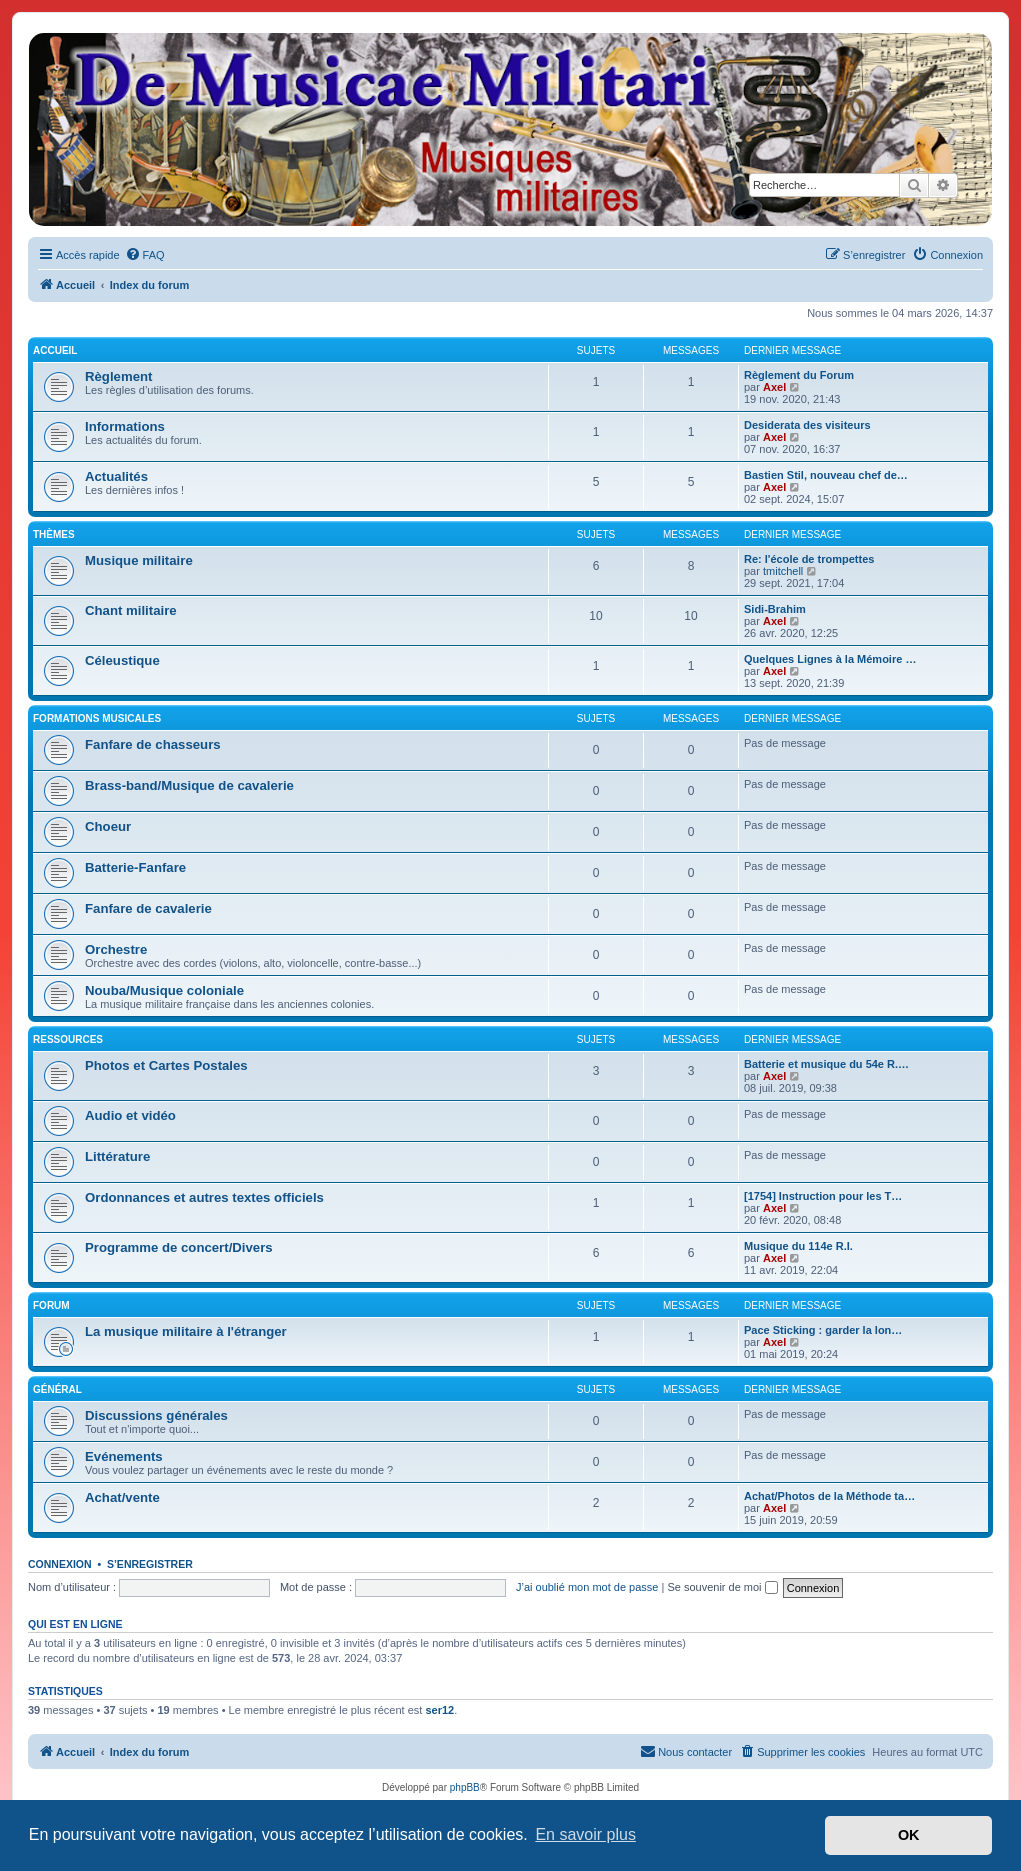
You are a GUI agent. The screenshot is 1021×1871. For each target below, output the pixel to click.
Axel (774, 387)
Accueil (55, 350)
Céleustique (122, 660)
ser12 (439, 1710)
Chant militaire (131, 610)
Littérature (117, 1156)
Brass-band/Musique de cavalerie (189, 785)
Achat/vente (122, 1497)
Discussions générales (156, 1415)
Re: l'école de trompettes (809, 559)
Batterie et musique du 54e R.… (826, 1064)
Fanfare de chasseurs (153, 744)
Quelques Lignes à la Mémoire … (830, 659)
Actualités (116, 476)
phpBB (465, 1787)
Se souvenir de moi (722, 1587)
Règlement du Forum (799, 375)
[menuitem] (145, 255)
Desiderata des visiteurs (807, 425)
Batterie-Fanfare (135, 867)
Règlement (118, 376)
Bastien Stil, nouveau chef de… (826, 475)
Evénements (124, 1456)
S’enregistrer (150, 1564)
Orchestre (116, 949)
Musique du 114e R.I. (798, 1246)
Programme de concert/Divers (179, 1247)
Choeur (108, 826)
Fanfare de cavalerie (148, 908)
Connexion (60, 1564)
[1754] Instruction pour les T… (823, 1196)
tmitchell (783, 571)
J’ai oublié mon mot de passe (587, 1587)
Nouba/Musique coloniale (164, 990)
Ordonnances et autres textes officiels (204, 1197)
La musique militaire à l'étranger (186, 1331)
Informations (125, 426)
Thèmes (54, 534)
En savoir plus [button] (585, 1834)
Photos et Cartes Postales (166, 1065)
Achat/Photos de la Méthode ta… (829, 1496)
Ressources (68, 1039)
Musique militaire (139, 560)
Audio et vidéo (130, 1115)
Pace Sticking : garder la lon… (823, 1330)
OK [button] (909, 1835)
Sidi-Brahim (775, 609)
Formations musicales (97, 718)
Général (57, 1389)
